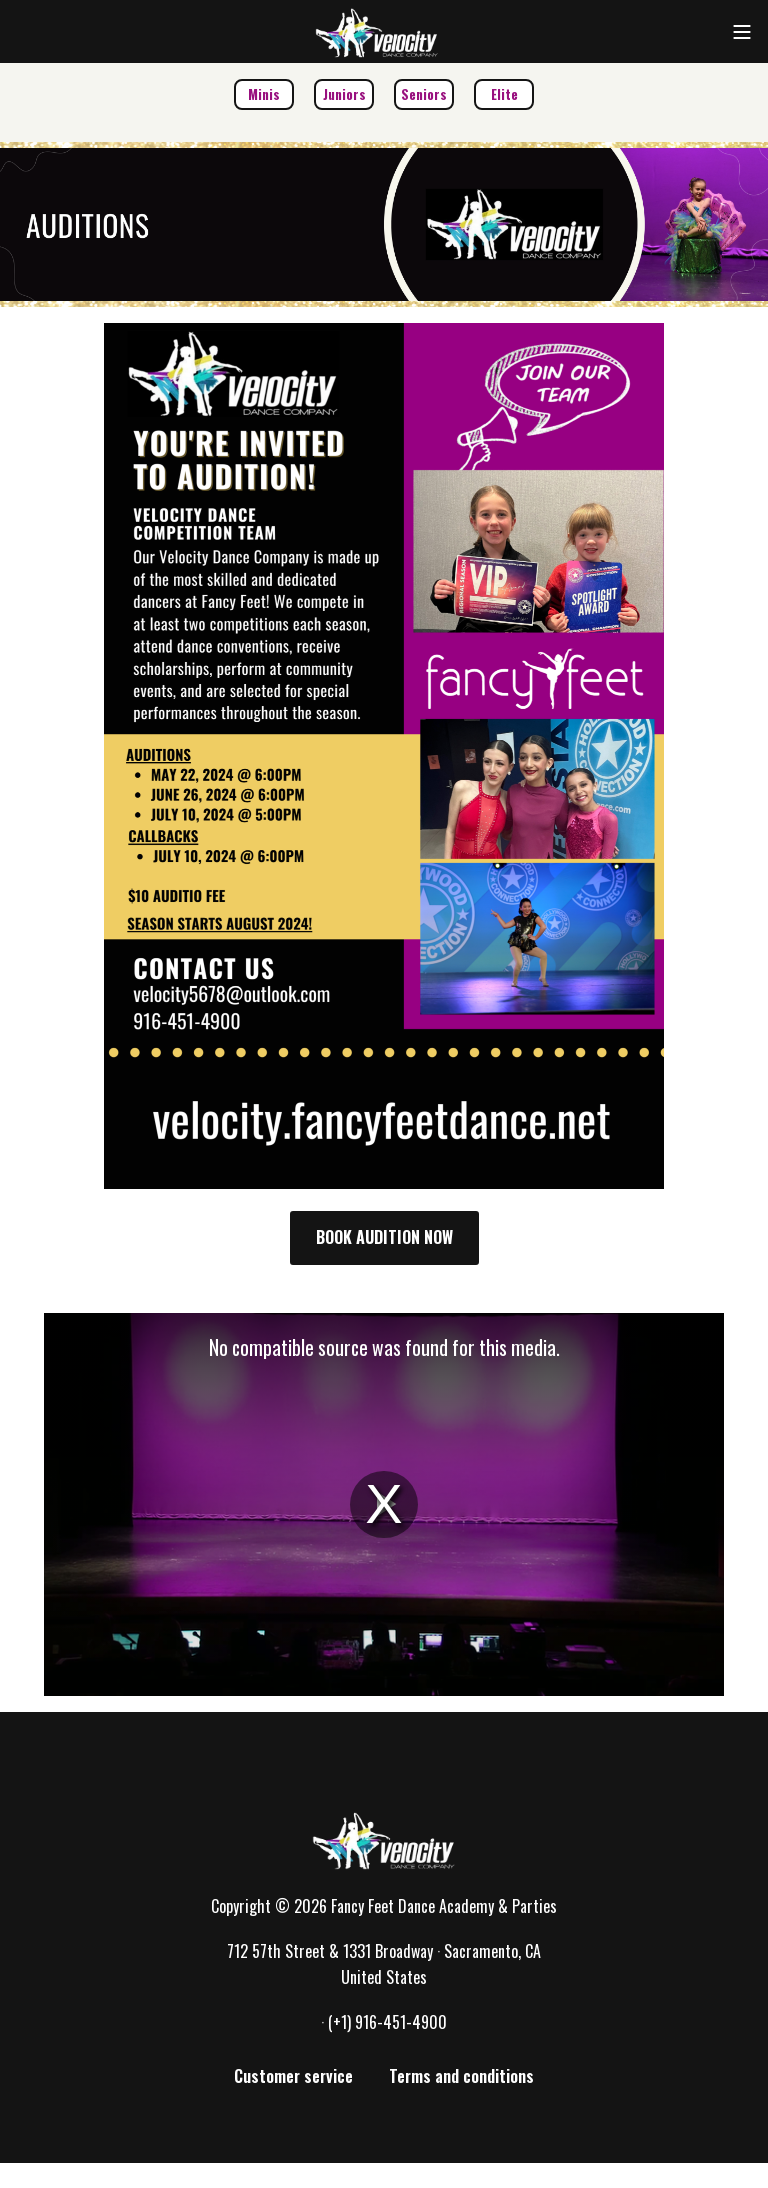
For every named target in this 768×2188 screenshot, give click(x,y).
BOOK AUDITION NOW (384, 1237)
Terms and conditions (461, 2076)
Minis (264, 94)
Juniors (344, 94)
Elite (504, 94)
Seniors (424, 94)
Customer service (293, 2076)
